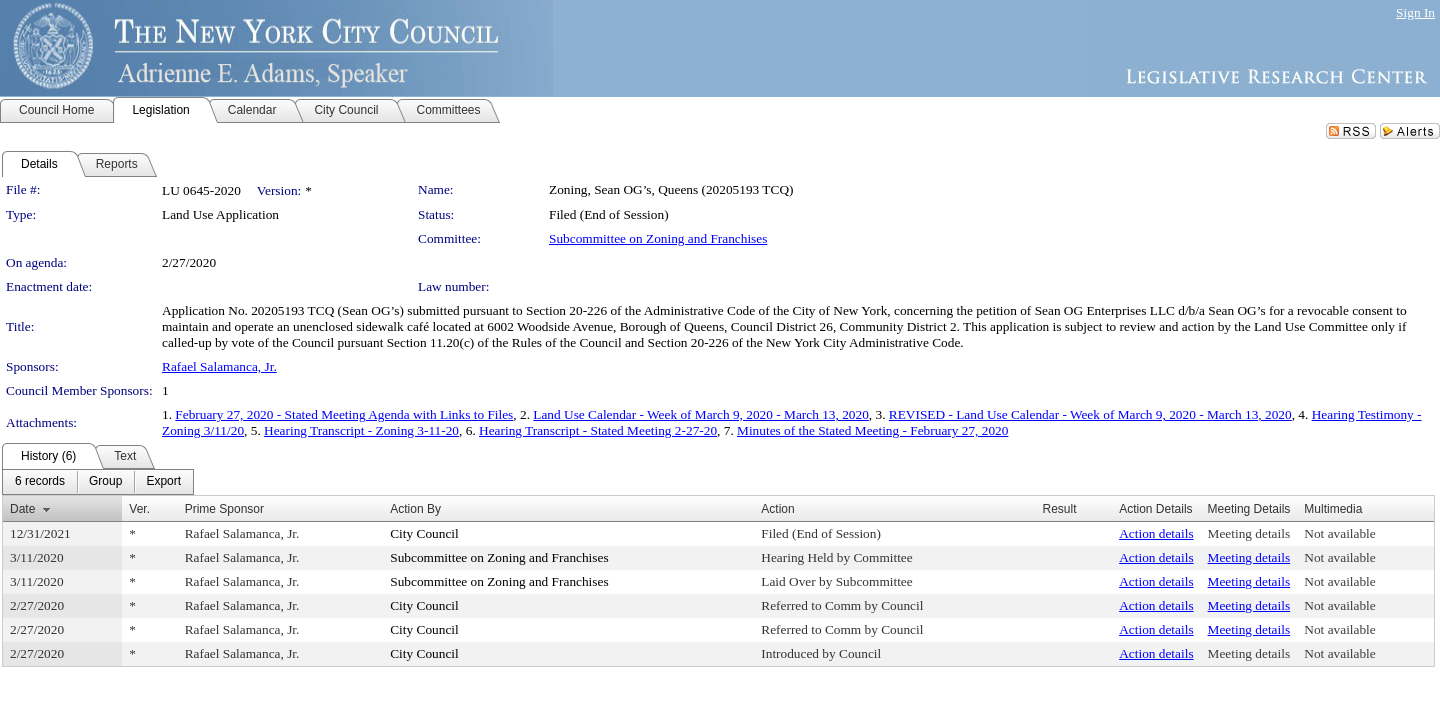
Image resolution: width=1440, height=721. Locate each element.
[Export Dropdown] (163, 482)
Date (22, 509)
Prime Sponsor (224, 509)
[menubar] (98, 482)
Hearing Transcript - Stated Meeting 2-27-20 (598, 430)
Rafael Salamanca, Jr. (219, 366)
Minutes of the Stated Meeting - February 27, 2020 (872, 430)
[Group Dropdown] (105, 482)
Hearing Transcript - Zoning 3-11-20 (361, 430)
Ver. (139, 509)
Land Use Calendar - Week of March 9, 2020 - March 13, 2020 (701, 414)
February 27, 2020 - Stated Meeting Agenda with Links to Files (344, 414)
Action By (415, 509)
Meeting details (1249, 533)
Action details (1156, 533)
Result (1060, 509)
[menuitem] (40, 482)
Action (777, 509)
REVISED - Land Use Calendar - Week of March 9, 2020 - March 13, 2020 (1090, 414)
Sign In (1415, 12)
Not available (1339, 533)
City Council (424, 533)
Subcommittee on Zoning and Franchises (658, 238)
